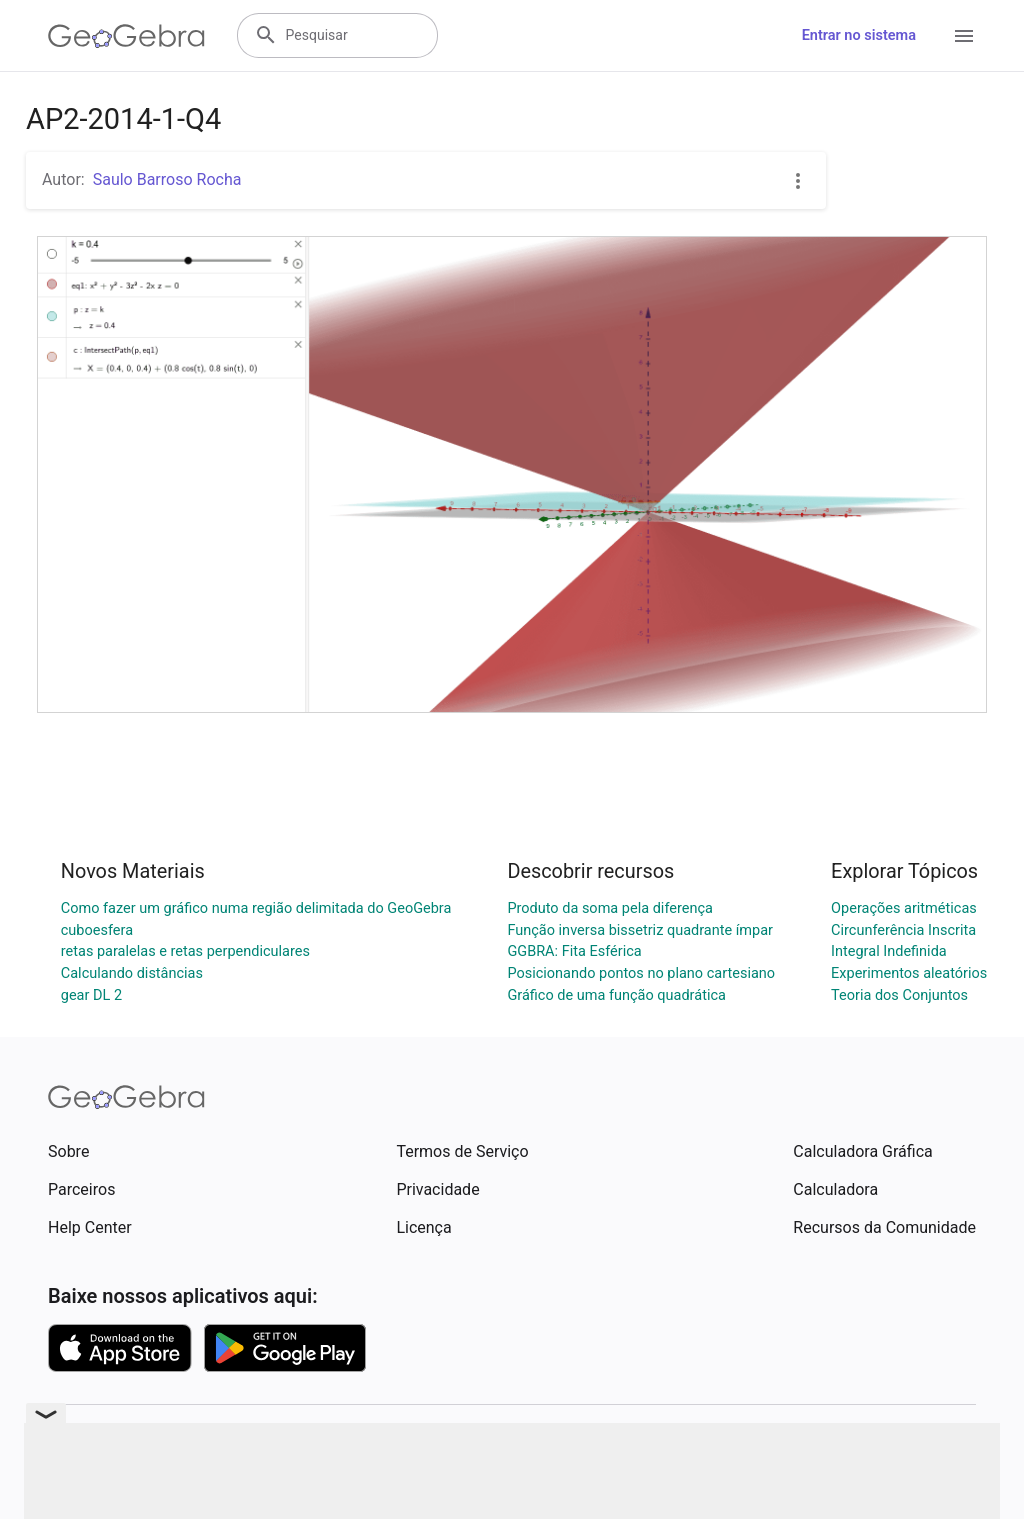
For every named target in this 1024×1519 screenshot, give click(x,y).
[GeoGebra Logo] (126, 36)
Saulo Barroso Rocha (167, 179)
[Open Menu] (964, 36)
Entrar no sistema (859, 35)
